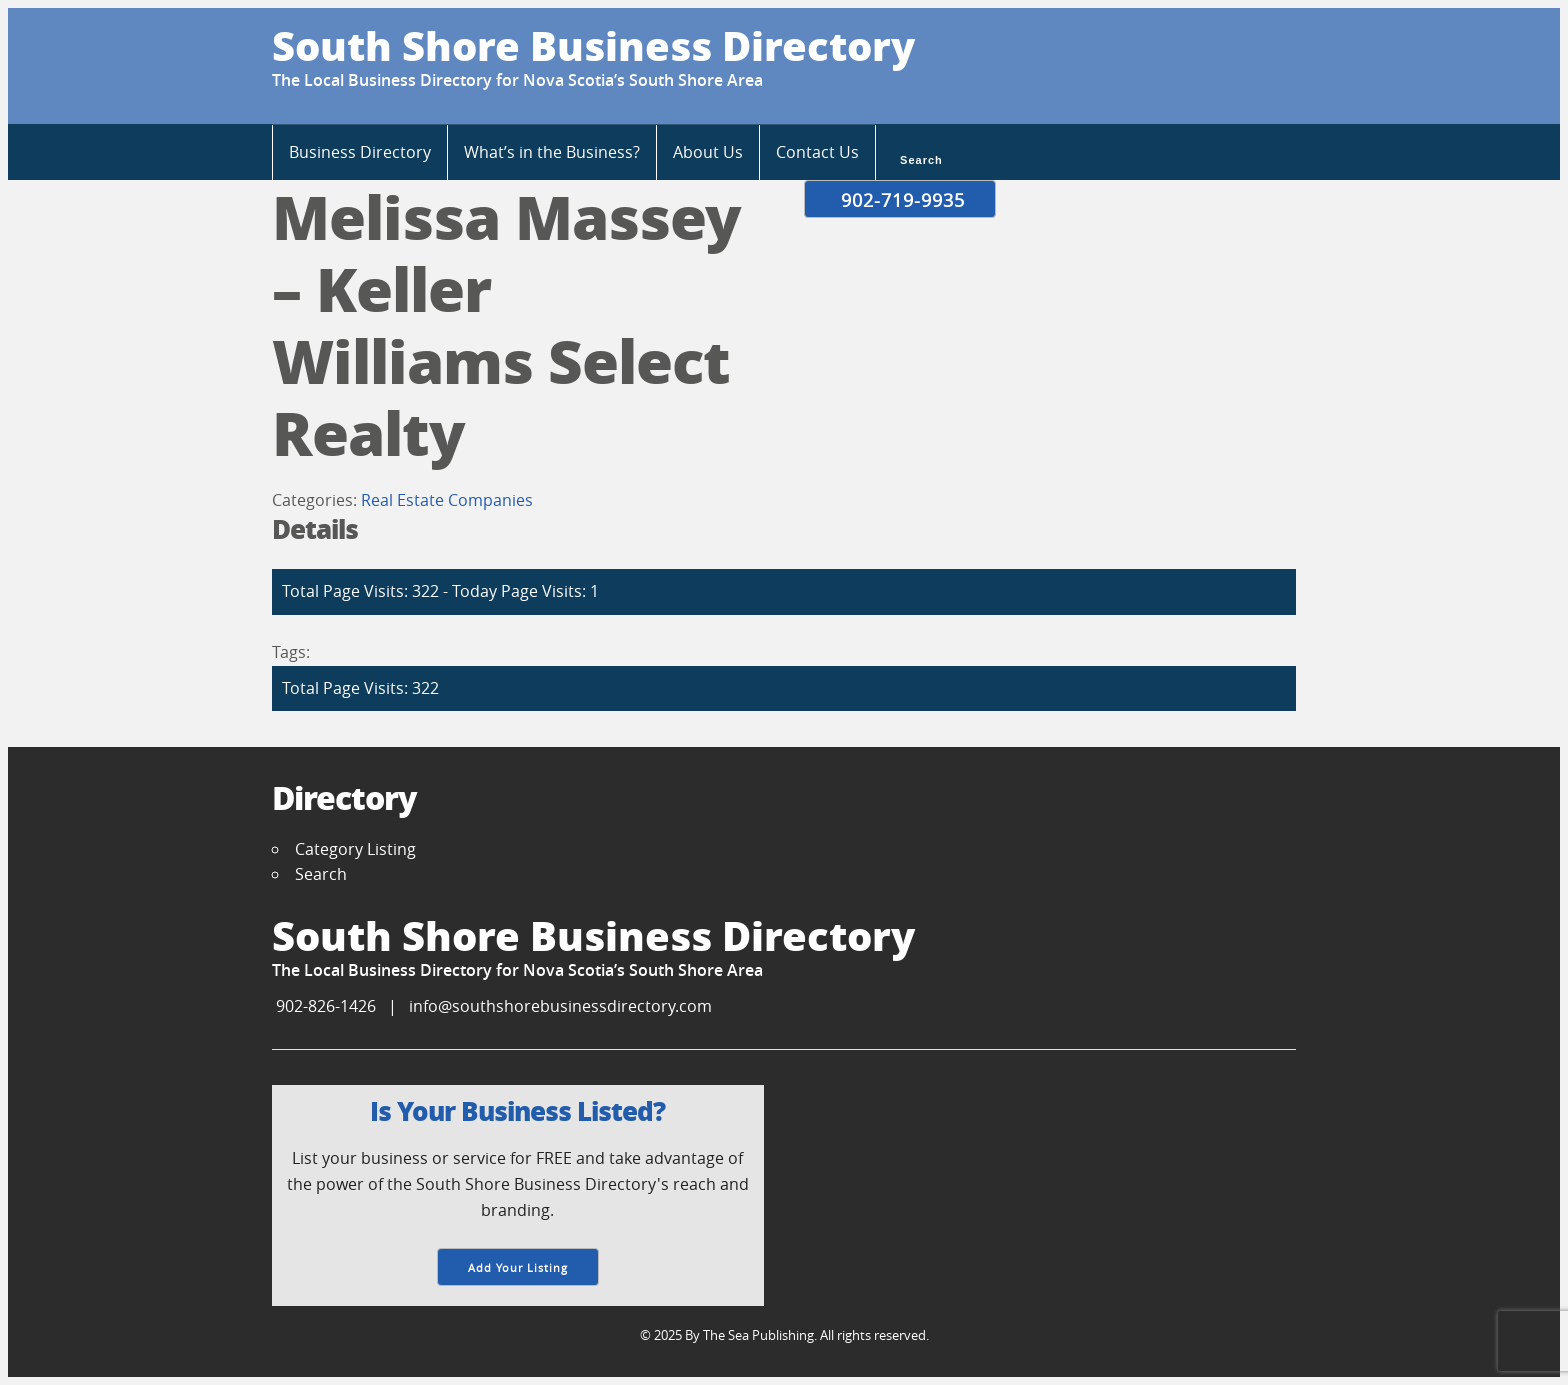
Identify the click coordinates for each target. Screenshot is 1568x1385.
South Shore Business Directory (593, 45)
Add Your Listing (518, 1267)
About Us (708, 152)
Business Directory (360, 152)
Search (919, 158)
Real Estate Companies (447, 500)
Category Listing (355, 849)
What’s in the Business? (552, 152)
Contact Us (817, 152)
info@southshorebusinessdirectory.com (560, 1006)
